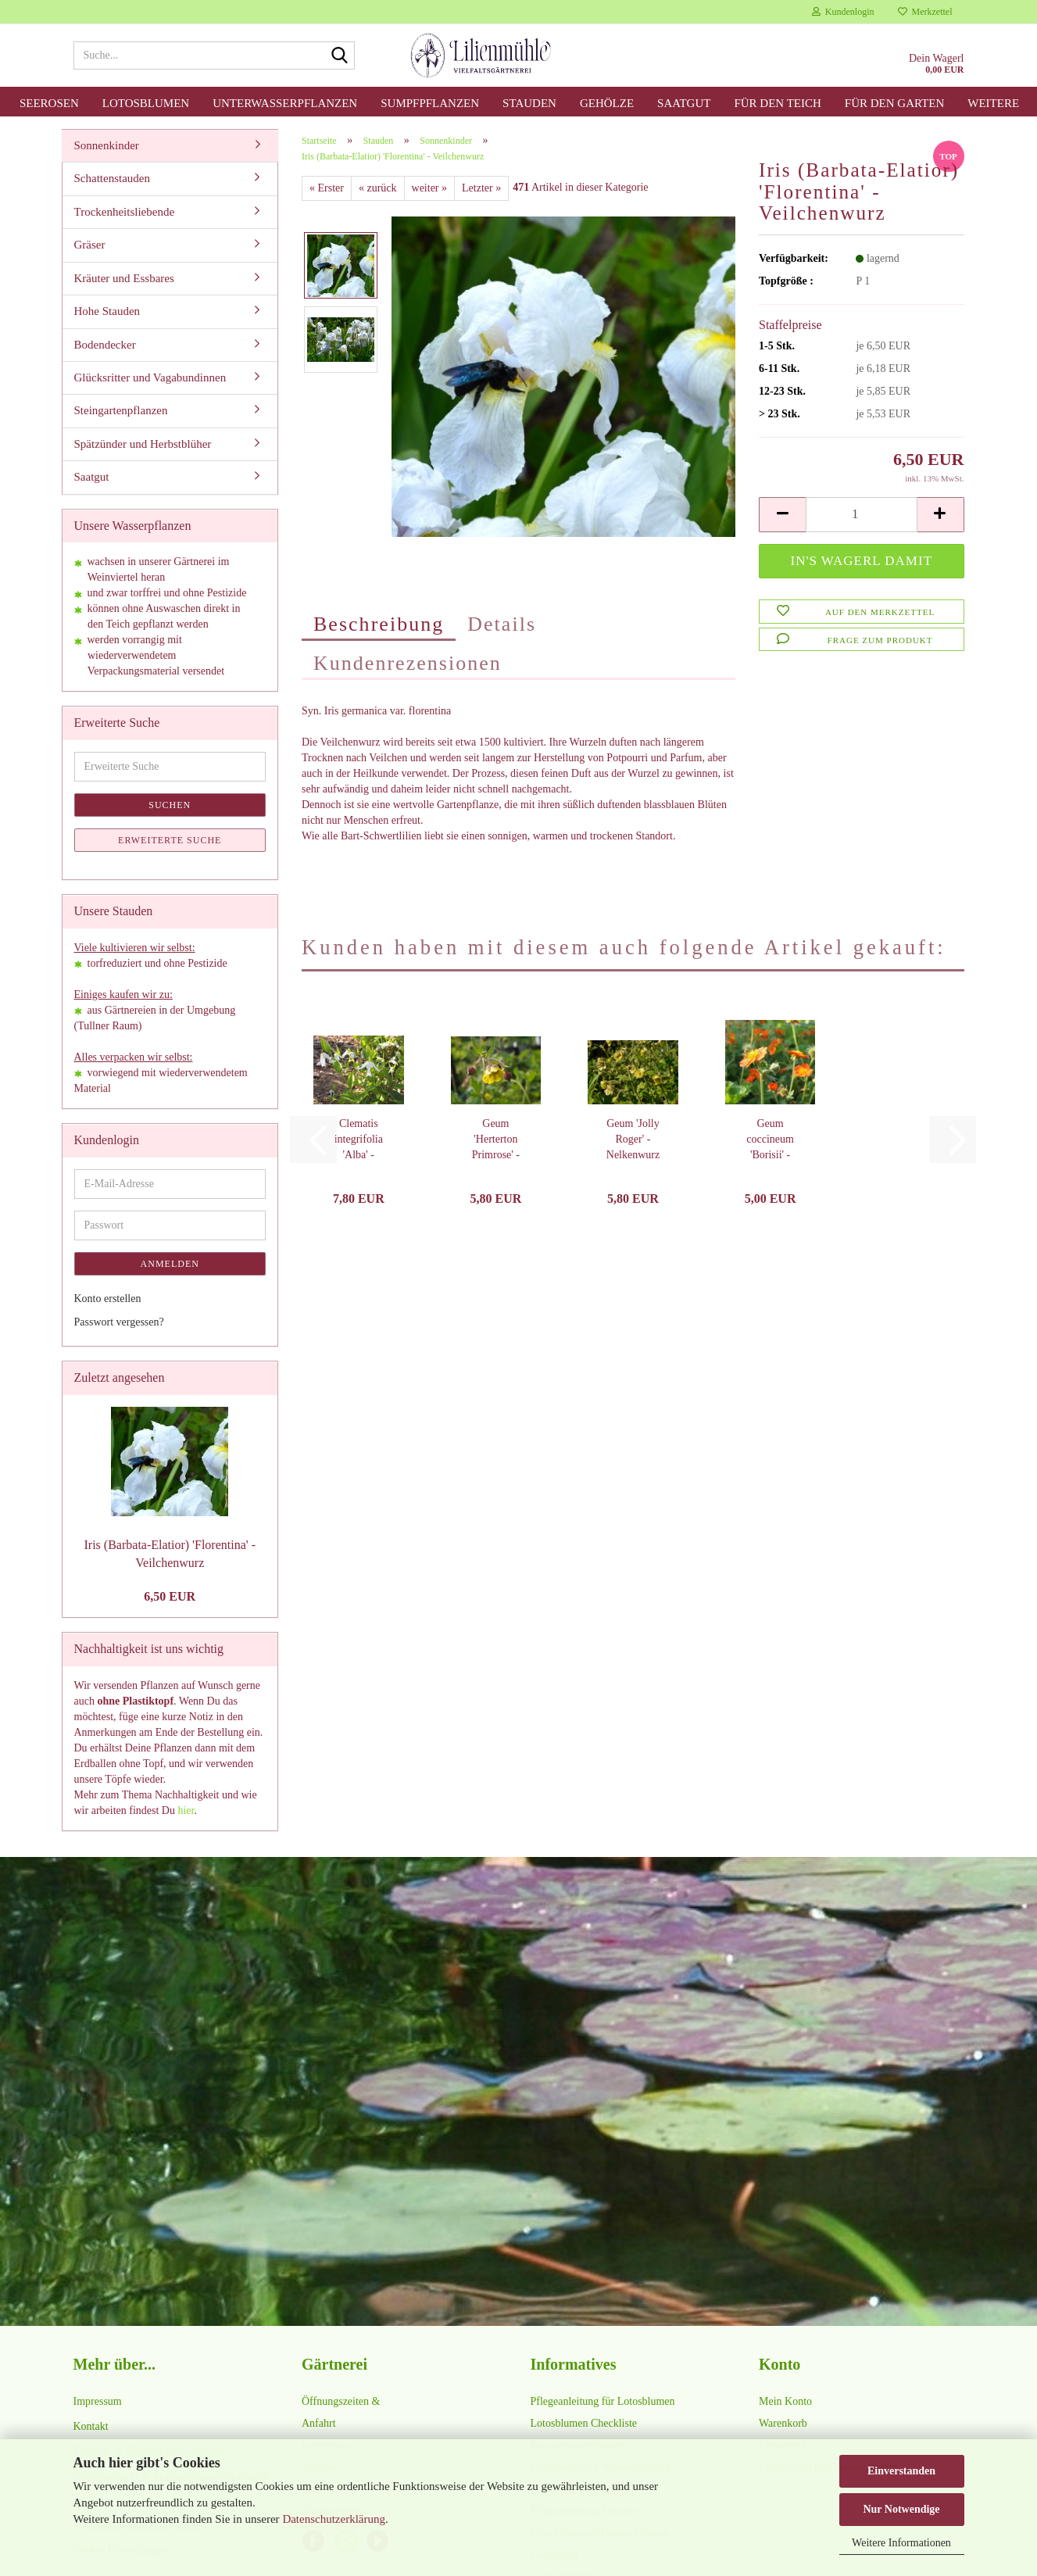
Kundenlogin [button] (843, 11)
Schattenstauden (112, 178)
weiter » (429, 188)
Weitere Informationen (901, 2543)
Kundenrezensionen (407, 663)
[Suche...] (340, 56)
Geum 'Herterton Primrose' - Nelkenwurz (495, 1140)
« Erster (326, 188)
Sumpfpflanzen (430, 103)
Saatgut (683, 103)
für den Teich (777, 103)
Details (501, 624)
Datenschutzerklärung (333, 2519)
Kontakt (91, 2426)
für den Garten (894, 103)
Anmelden (170, 1263)
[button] (782, 514)
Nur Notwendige (901, 2509)
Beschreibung (378, 624)
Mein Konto (785, 2401)
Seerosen (49, 103)
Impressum (97, 2401)
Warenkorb (783, 2423)
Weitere (993, 103)
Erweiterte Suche (169, 840)
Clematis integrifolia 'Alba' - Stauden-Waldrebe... (359, 1140)
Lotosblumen (145, 103)
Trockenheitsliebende (124, 212)
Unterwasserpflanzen (285, 103)
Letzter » (481, 188)
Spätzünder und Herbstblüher (143, 444)
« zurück (378, 188)
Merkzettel (925, 11)
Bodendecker (105, 344)
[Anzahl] (861, 514)
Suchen (169, 805)
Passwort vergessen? (119, 1322)
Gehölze (607, 103)
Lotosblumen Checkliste (584, 2423)
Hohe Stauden (107, 311)
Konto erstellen (107, 1298)
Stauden (529, 103)
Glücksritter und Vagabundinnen (150, 377)
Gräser (89, 244)
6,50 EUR (169, 1596)
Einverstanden (901, 2471)
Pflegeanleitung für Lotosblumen (603, 2401)
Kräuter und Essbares (124, 278)
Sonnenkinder (106, 145)
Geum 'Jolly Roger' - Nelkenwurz (633, 1139)
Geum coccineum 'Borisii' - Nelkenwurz (769, 1140)
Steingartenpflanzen (121, 410)
